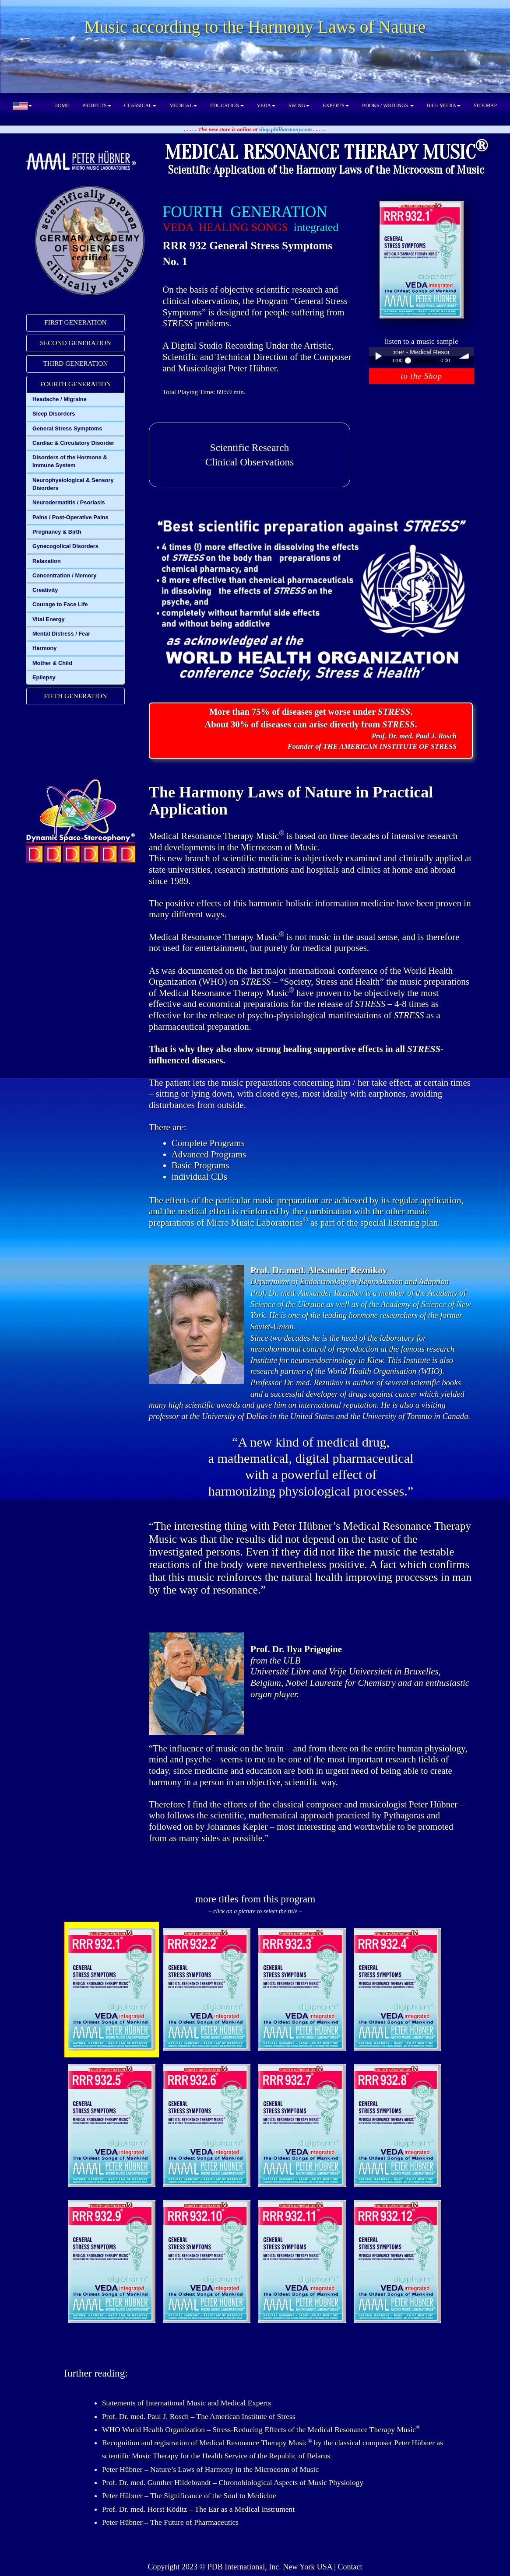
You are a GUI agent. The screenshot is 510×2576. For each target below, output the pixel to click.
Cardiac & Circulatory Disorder (73, 443)
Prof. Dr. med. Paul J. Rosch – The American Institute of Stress (198, 2416)
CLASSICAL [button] (140, 105)
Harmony (44, 648)
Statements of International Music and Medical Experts (186, 2402)
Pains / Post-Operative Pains (70, 517)
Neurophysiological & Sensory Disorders (73, 484)
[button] (23, 106)
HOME (61, 105)
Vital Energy (48, 619)
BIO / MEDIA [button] (444, 105)
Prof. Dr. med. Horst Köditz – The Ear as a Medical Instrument (198, 2509)
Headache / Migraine (59, 399)
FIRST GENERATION (75, 322)
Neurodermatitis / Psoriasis (68, 502)
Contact (350, 2566)
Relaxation (46, 561)
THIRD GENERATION (75, 363)
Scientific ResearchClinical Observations (249, 455)
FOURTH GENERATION (75, 384)
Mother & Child (52, 663)
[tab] (75, 323)
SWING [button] (299, 105)
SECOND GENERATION (75, 342)
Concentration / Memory (64, 575)
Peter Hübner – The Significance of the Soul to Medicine (189, 2495)
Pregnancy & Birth (56, 531)
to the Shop (421, 376)
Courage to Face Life (60, 604)
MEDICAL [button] (183, 105)
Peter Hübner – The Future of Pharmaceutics (170, 2522)
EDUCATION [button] (227, 105)
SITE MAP (485, 105)
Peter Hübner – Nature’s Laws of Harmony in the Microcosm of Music (210, 2469)
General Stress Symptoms (67, 428)
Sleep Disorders (53, 413)
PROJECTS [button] (96, 105)
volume (465, 356)
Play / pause (378, 356)
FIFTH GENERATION (75, 695)
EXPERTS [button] (336, 105)
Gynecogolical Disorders (65, 546)
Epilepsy (44, 677)
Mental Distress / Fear (61, 633)
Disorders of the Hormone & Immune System (69, 461)
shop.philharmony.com (285, 129)
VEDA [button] (266, 105)
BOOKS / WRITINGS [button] (388, 105)
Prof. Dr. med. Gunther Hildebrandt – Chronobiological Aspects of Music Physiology (232, 2482)
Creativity (45, 590)
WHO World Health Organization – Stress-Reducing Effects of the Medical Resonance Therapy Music (261, 2429)
